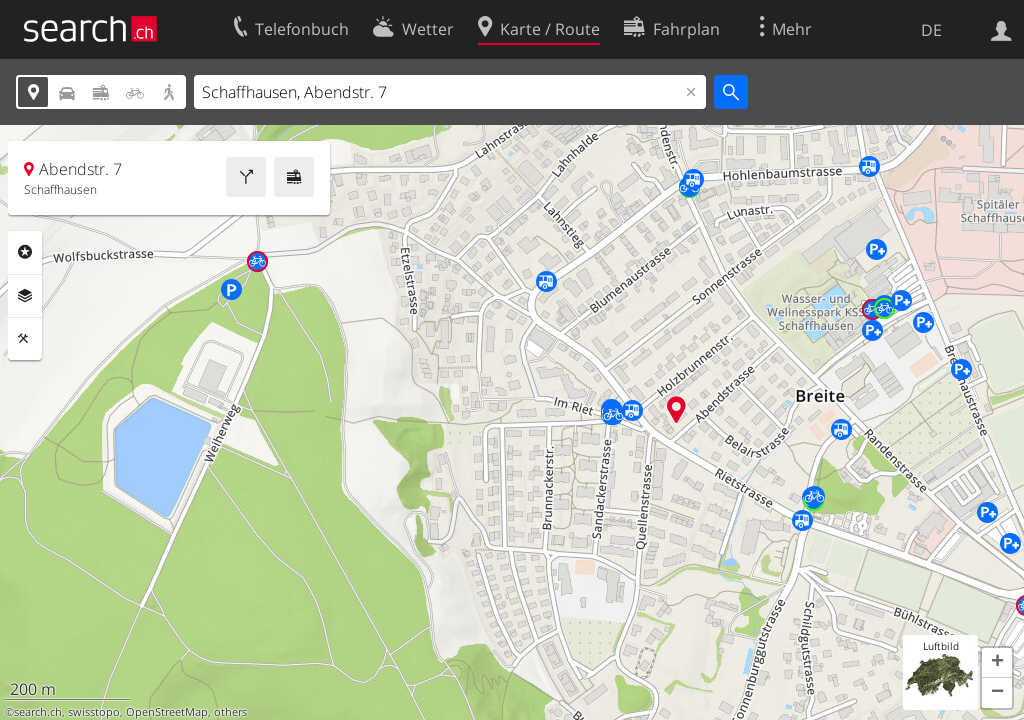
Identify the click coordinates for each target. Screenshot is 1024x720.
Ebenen (25, 296)
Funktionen (25, 339)
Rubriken (25, 252)
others (230, 712)
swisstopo (94, 712)
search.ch (38, 712)
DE (931, 30)
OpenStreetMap (167, 712)
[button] (997, 663)
